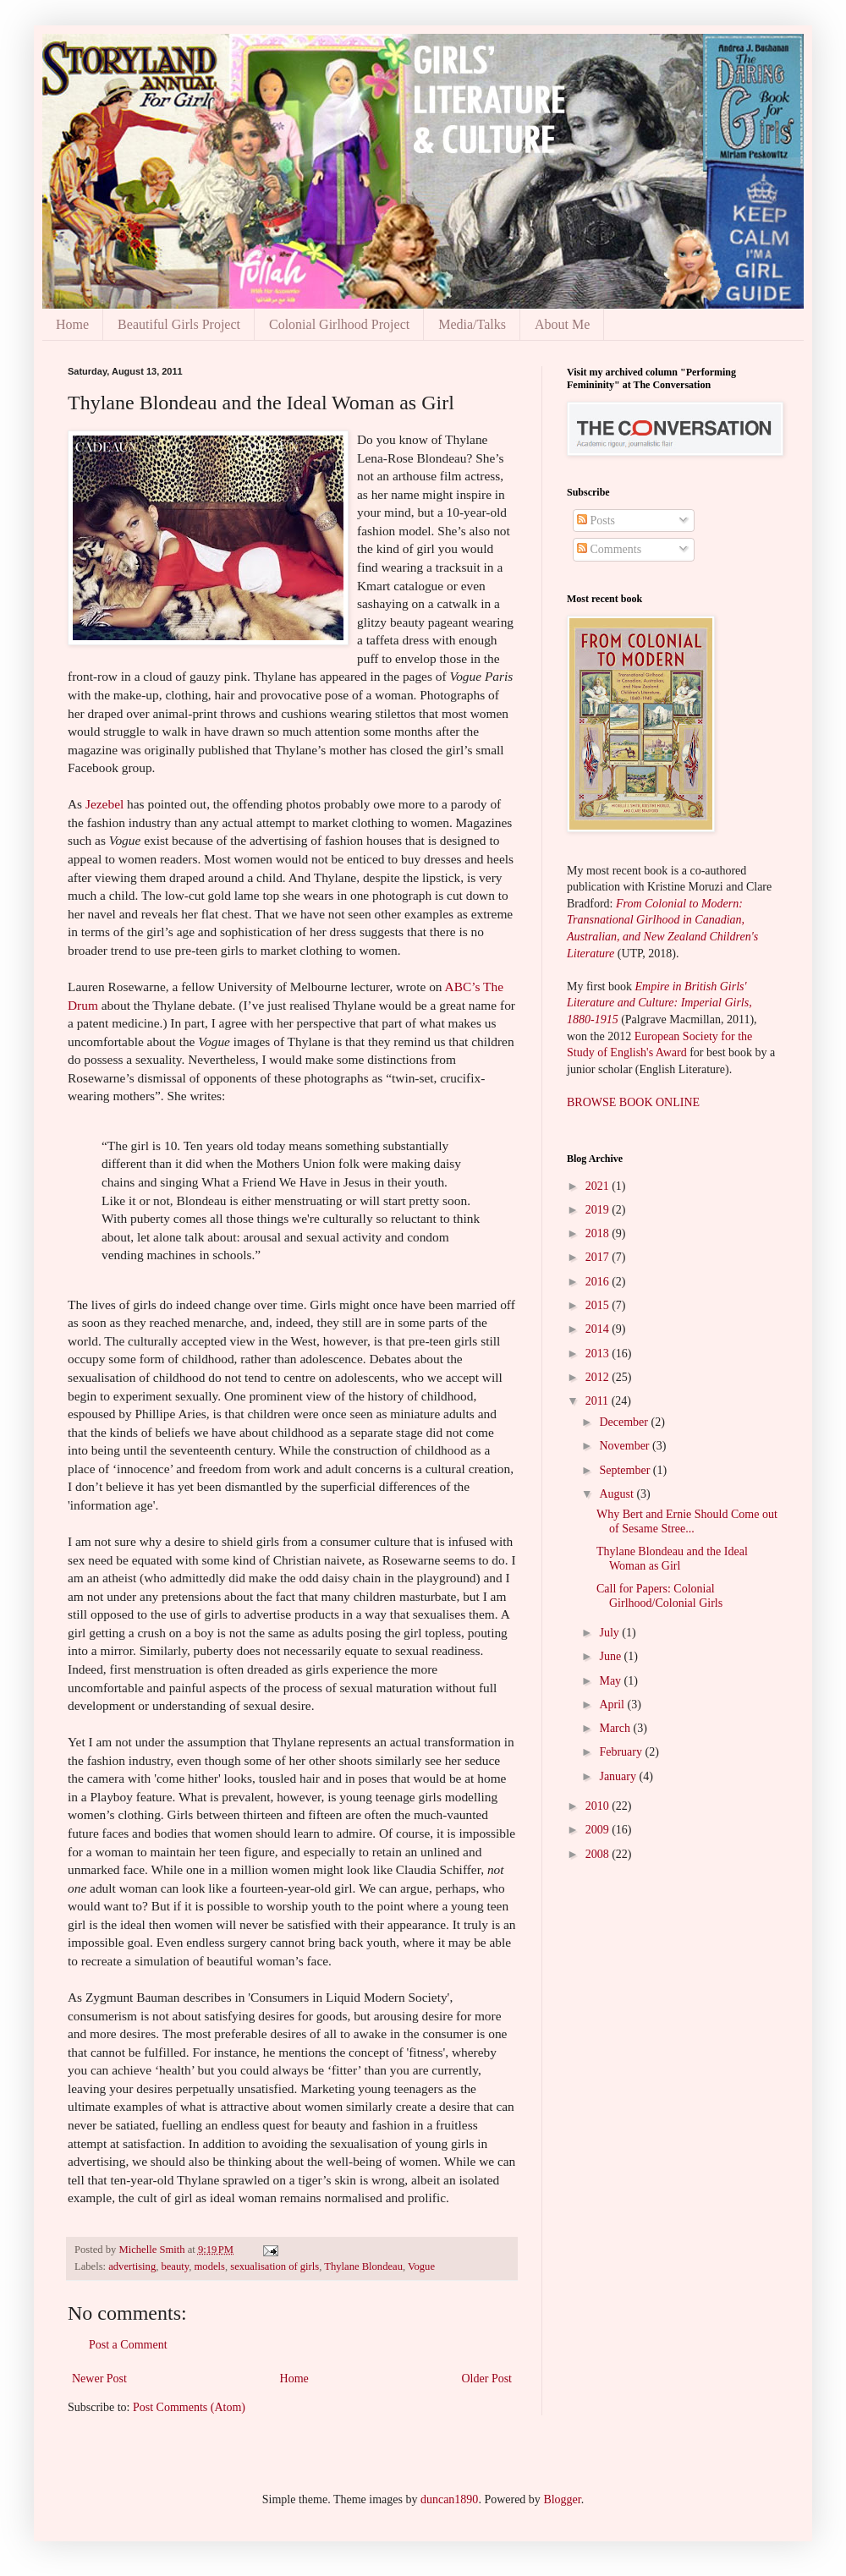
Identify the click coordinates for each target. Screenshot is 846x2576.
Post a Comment (128, 2344)
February (622, 1752)
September (625, 1470)
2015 (599, 1305)
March (616, 1728)
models (210, 2266)
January (619, 1776)
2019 (599, 1209)
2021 (599, 1186)
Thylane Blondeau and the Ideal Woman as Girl (672, 1558)
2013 (599, 1353)
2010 (599, 1806)
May (611, 1680)
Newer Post (99, 2378)
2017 (599, 1257)
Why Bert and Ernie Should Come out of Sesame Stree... (686, 1521)
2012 (599, 1377)
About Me (562, 324)
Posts (596, 520)
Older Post (487, 2378)
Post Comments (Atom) (189, 2407)
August (617, 1494)
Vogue (421, 2266)
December (625, 1422)
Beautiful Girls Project (179, 324)
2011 (598, 1401)
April (613, 1704)
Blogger (561, 2499)
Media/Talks (472, 324)
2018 (599, 1233)
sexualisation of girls (274, 2266)
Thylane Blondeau (363, 2266)
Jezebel (106, 804)
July (610, 1632)
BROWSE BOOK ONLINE (633, 1102)
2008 (599, 1854)
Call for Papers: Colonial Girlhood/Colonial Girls (659, 1595)
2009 (599, 1829)
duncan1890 (449, 2499)
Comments (609, 549)
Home (72, 324)
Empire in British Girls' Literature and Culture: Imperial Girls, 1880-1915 (659, 1003)
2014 (599, 1329)
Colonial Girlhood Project (339, 324)
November (625, 1445)
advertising (132, 2266)
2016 (599, 1281)
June (611, 1656)
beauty (175, 2266)
